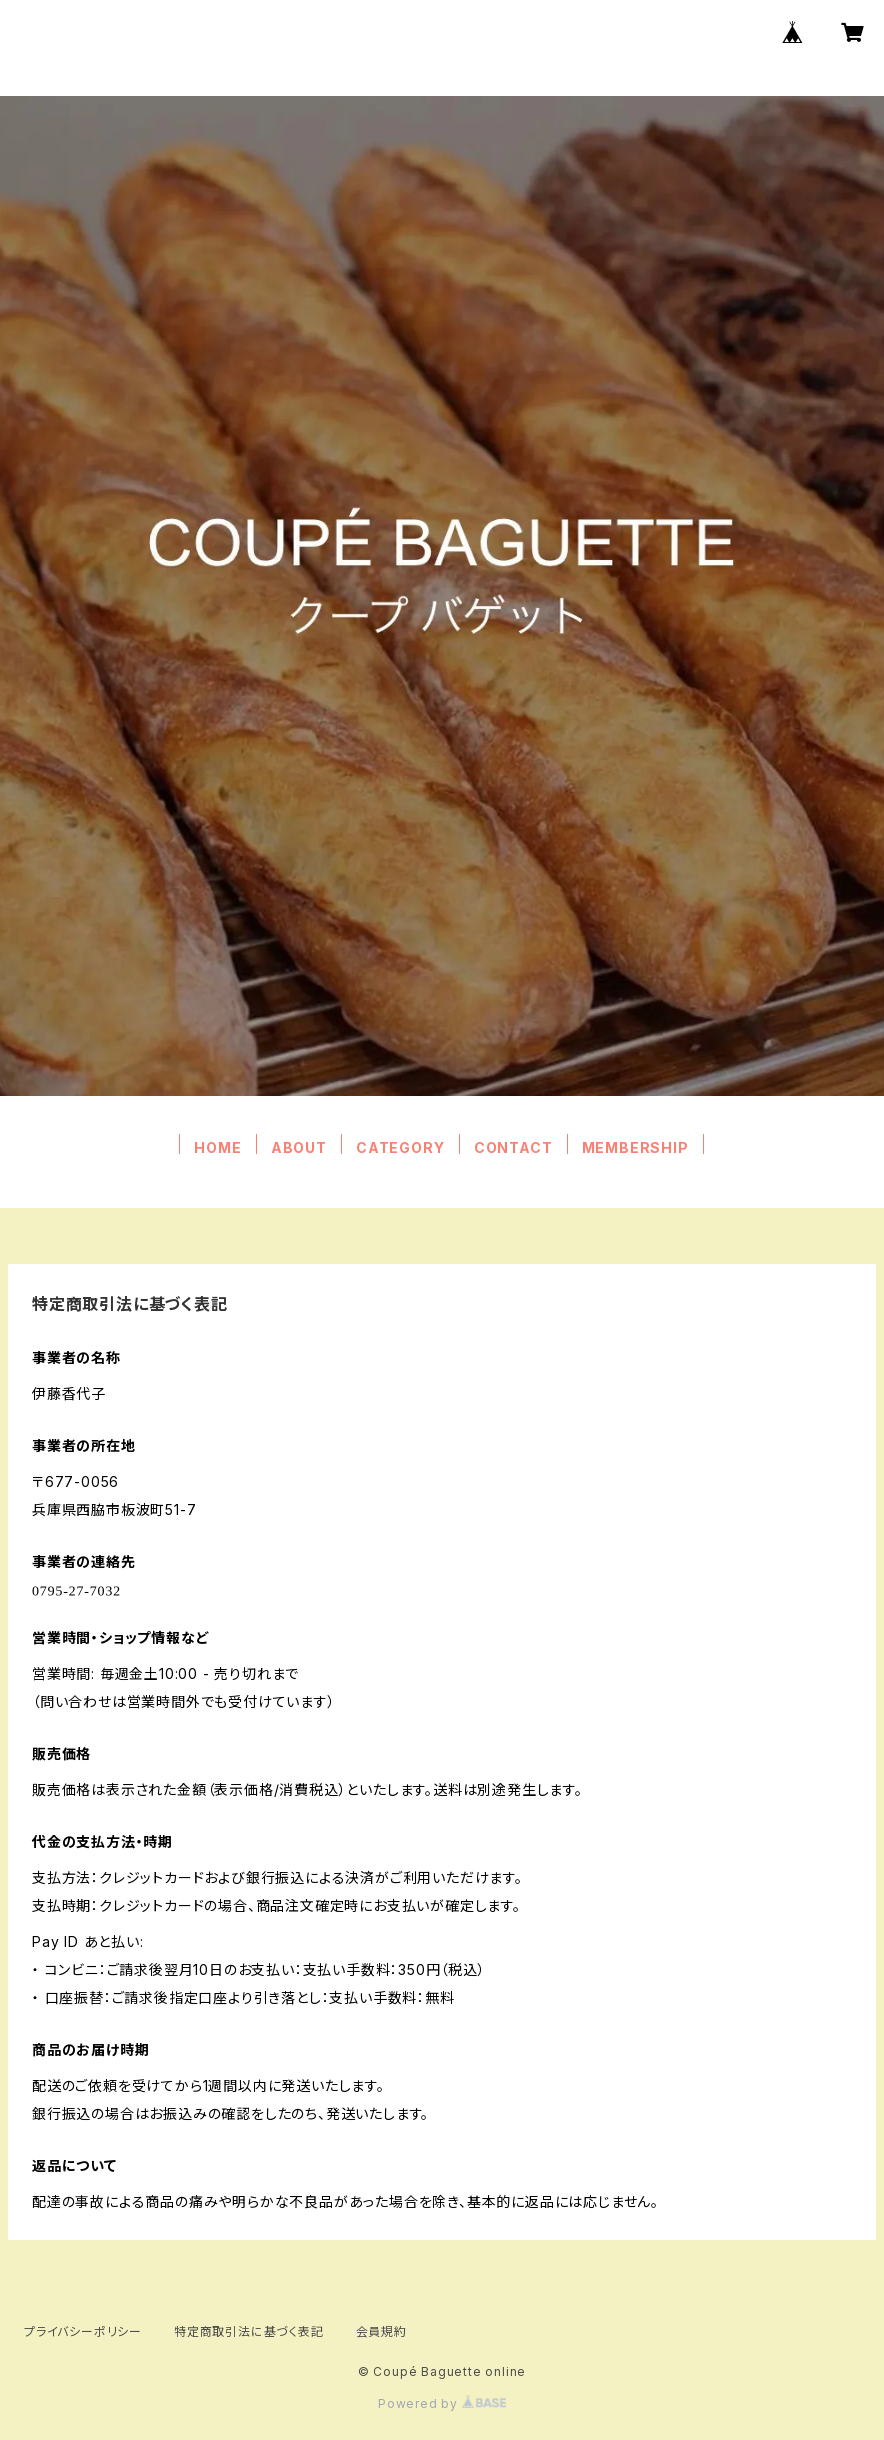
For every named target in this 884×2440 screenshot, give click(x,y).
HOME (217, 1147)
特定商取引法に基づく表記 (249, 2331)
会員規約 (381, 2331)
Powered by (442, 2403)
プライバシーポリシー (83, 2331)
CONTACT (513, 1147)
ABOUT (299, 1147)
